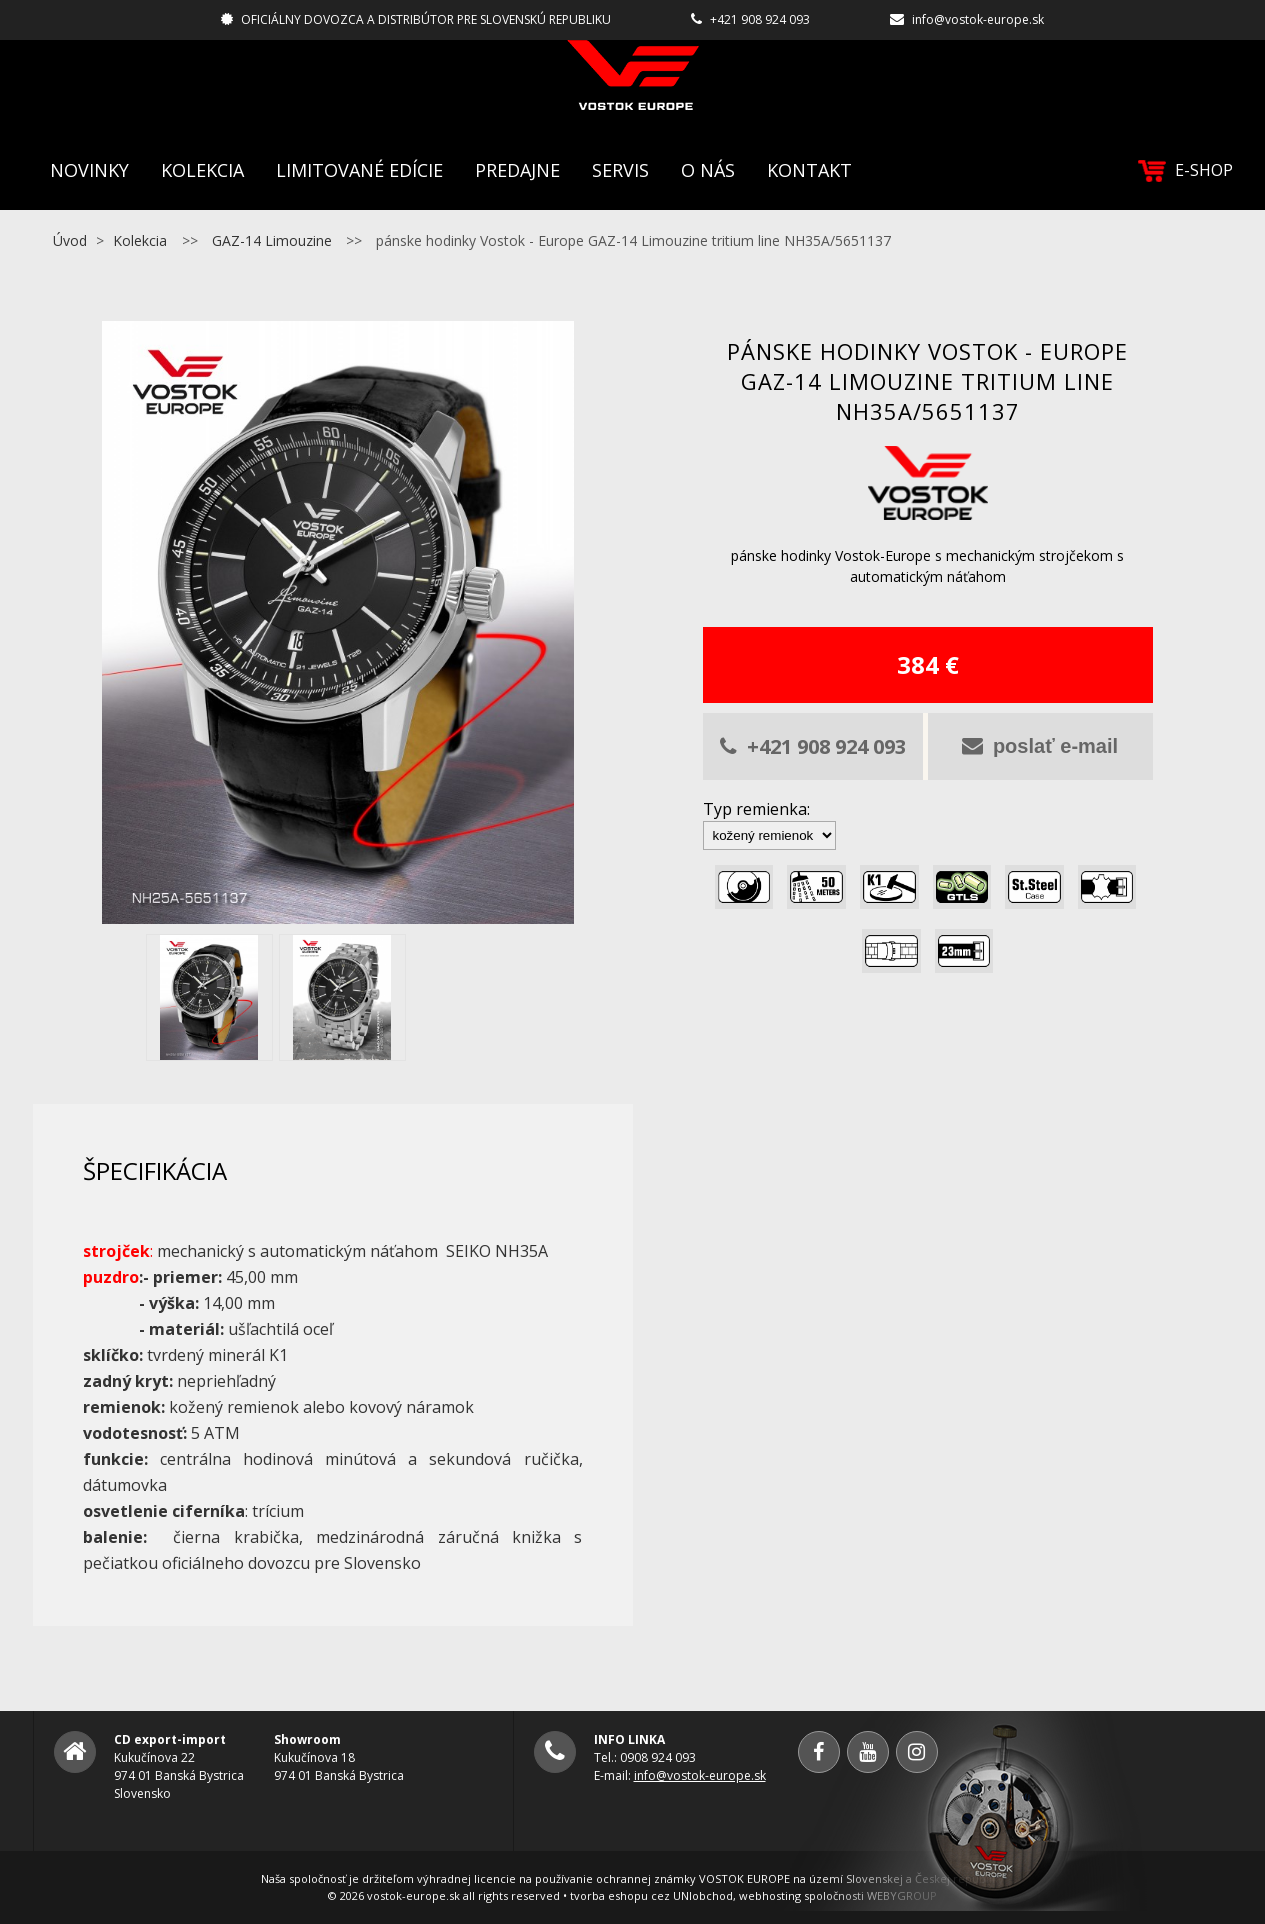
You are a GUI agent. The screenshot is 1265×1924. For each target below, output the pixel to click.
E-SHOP (1185, 170)
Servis (620, 170)
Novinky (89, 170)
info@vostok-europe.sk (978, 19)
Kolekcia (202, 170)
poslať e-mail (1040, 746)
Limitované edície (359, 170)
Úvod (70, 240)
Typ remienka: (756, 809)
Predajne (517, 170)
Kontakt (809, 170)
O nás (708, 170)
